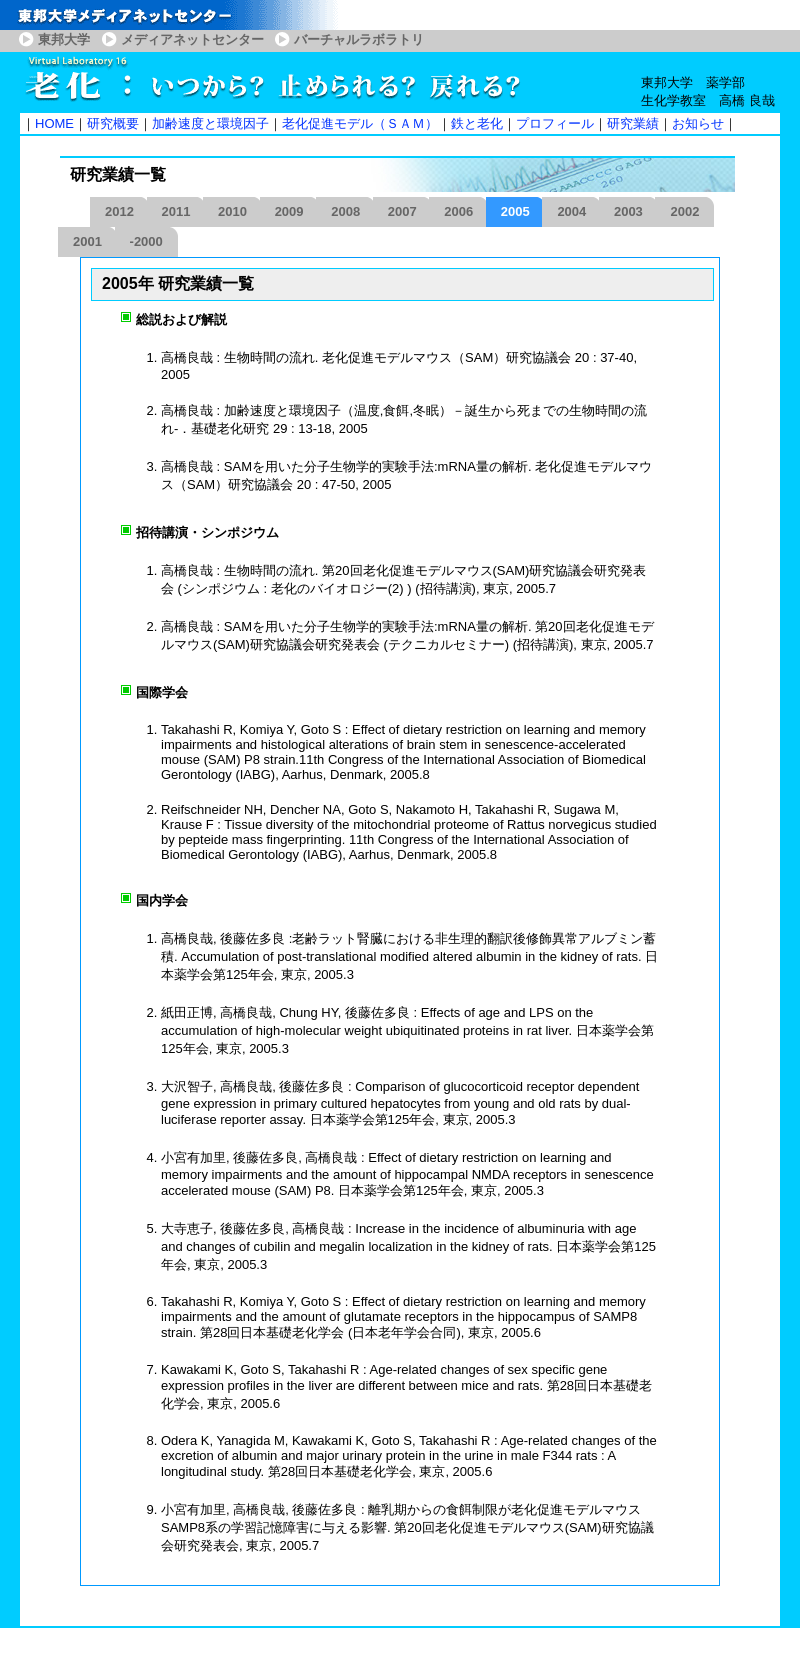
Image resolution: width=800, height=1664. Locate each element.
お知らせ (698, 123)
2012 (119, 211)
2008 (345, 211)
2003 (628, 211)
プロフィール (555, 123)
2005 (515, 211)
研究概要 (113, 123)
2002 (684, 211)
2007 (402, 211)
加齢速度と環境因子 (210, 123)
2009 (289, 211)
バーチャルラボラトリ (359, 39)
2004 (571, 211)
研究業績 (633, 123)
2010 (232, 211)
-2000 (146, 241)
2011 (176, 211)
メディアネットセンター (192, 39)
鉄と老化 (477, 123)
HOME (54, 123)
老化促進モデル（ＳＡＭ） (360, 123)
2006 (458, 211)
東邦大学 (64, 39)
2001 (87, 241)
